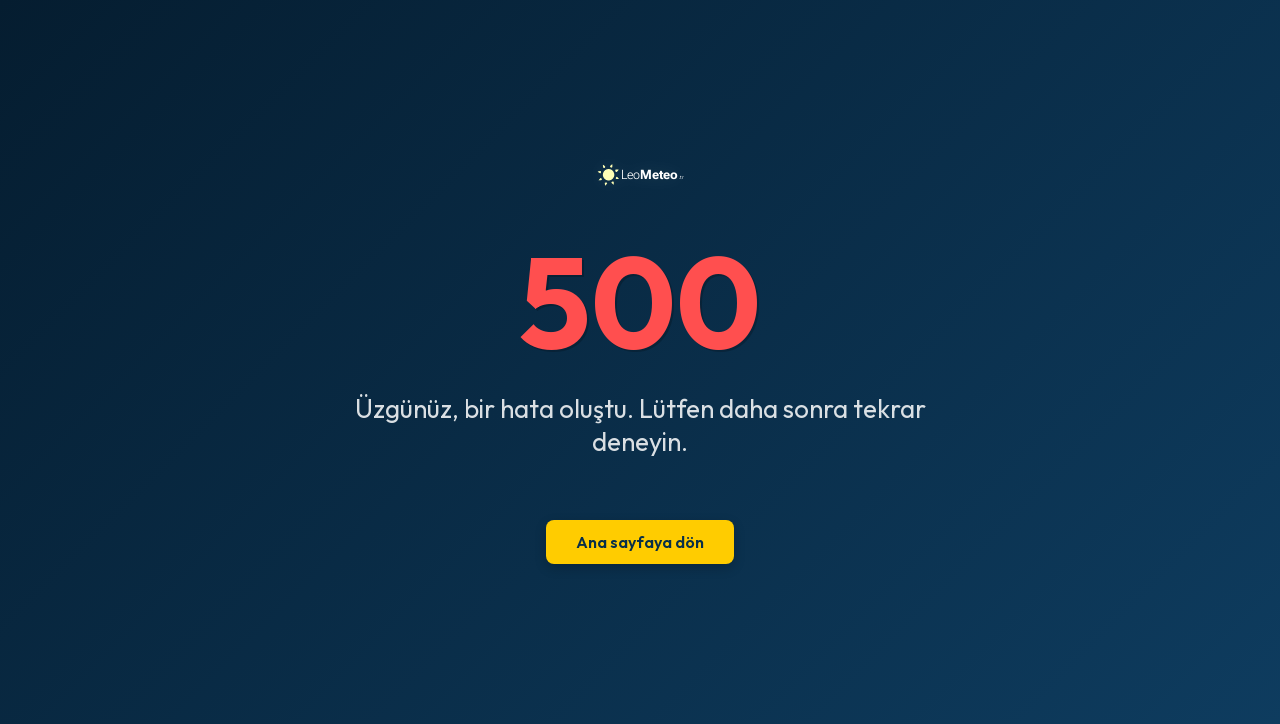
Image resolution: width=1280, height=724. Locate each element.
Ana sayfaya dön (640, 542)
